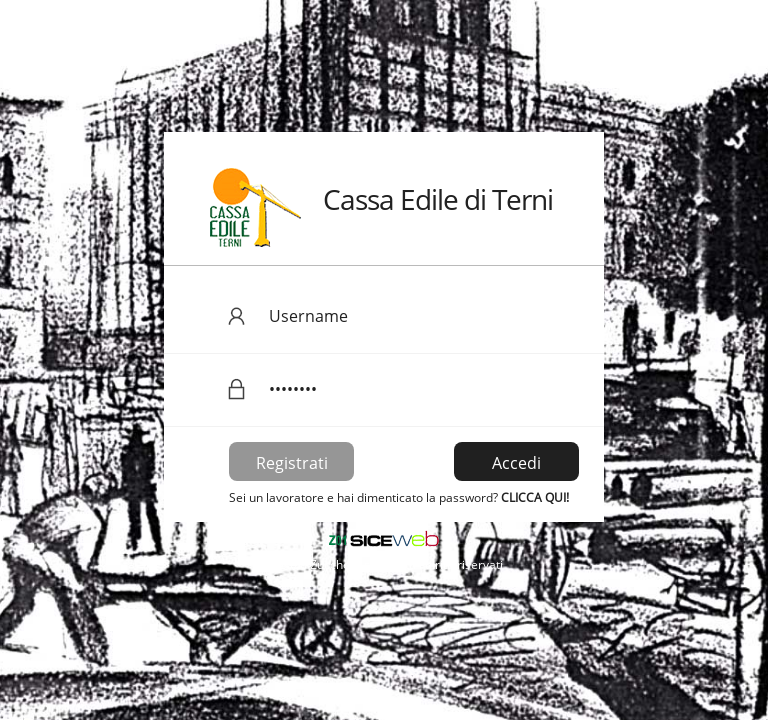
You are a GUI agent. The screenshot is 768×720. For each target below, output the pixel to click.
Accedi (516, 463)
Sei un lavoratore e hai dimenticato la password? (399, 497)
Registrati (292, 463)
